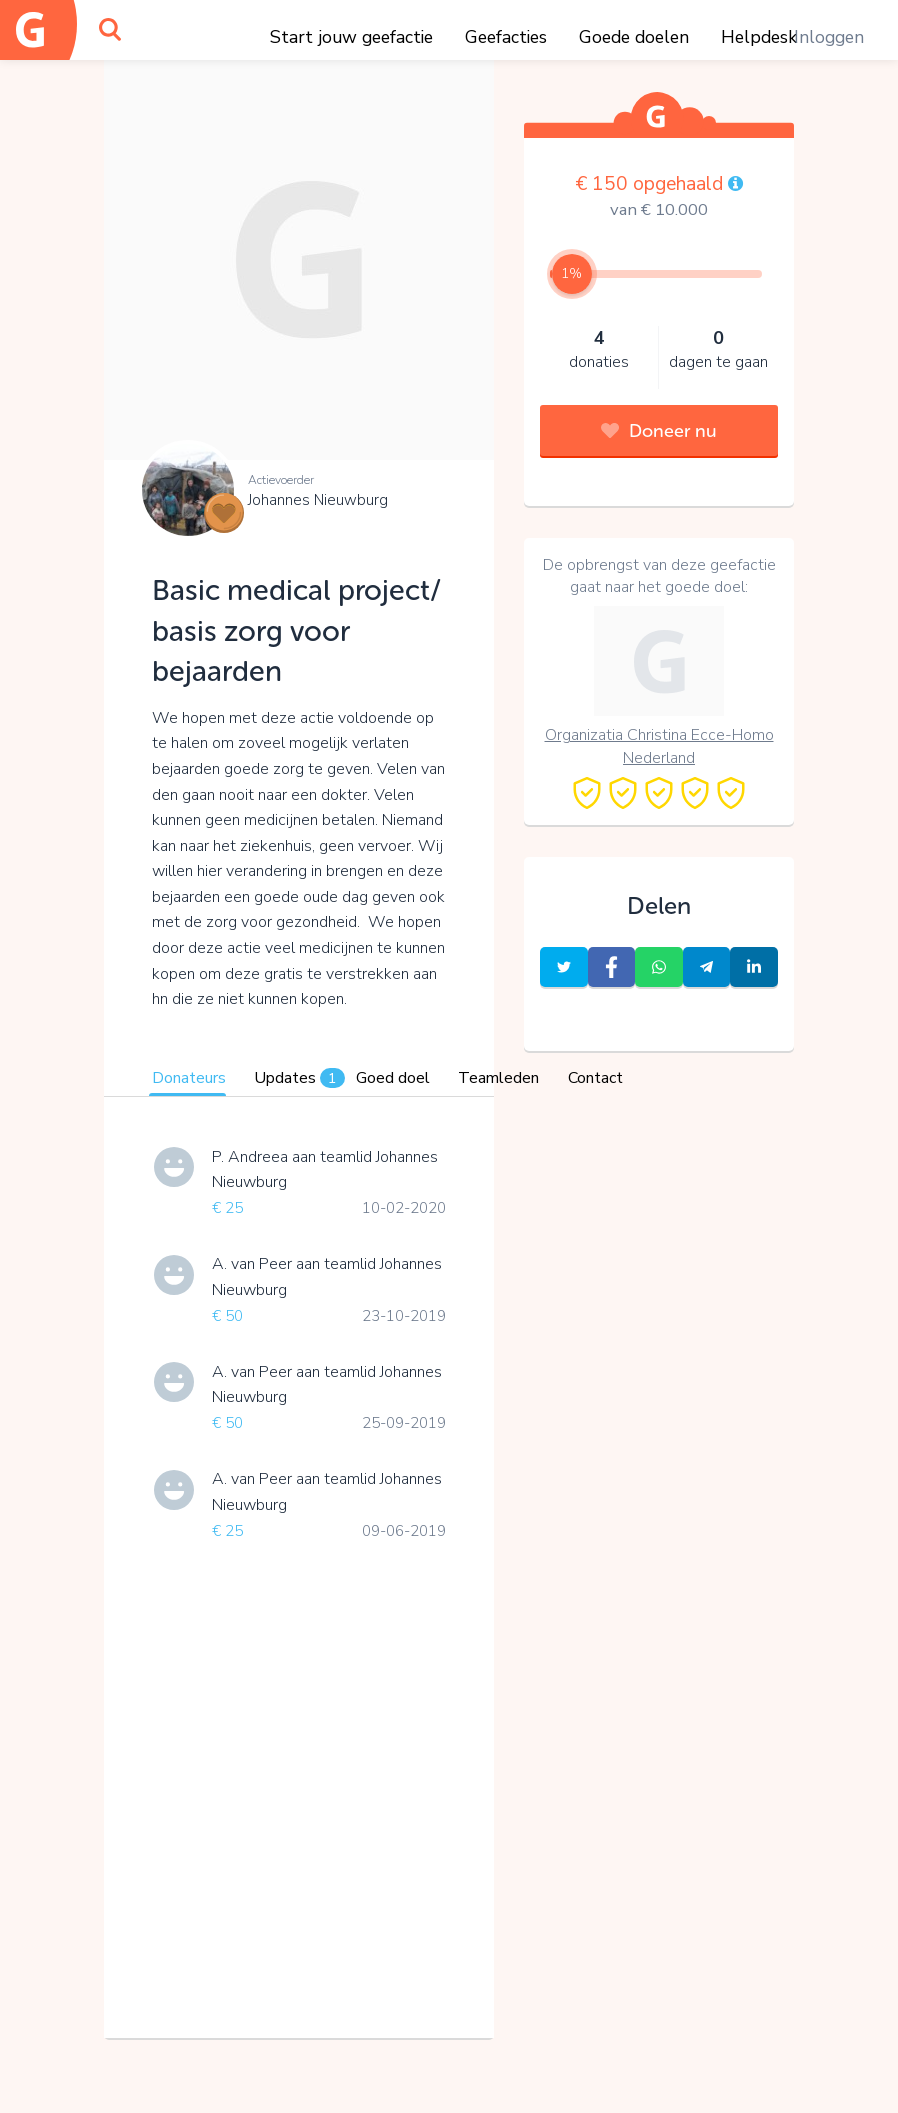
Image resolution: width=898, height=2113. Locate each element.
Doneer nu (659, 431)
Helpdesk (759, 37)
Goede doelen (634, 37)
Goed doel (393, 1078)
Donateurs (189, 1078)
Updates (299, 1078)
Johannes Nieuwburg (318, 500)
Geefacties (506, 37)
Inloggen (829, 37)
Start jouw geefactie (351, 37)
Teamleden (498, 1078)
